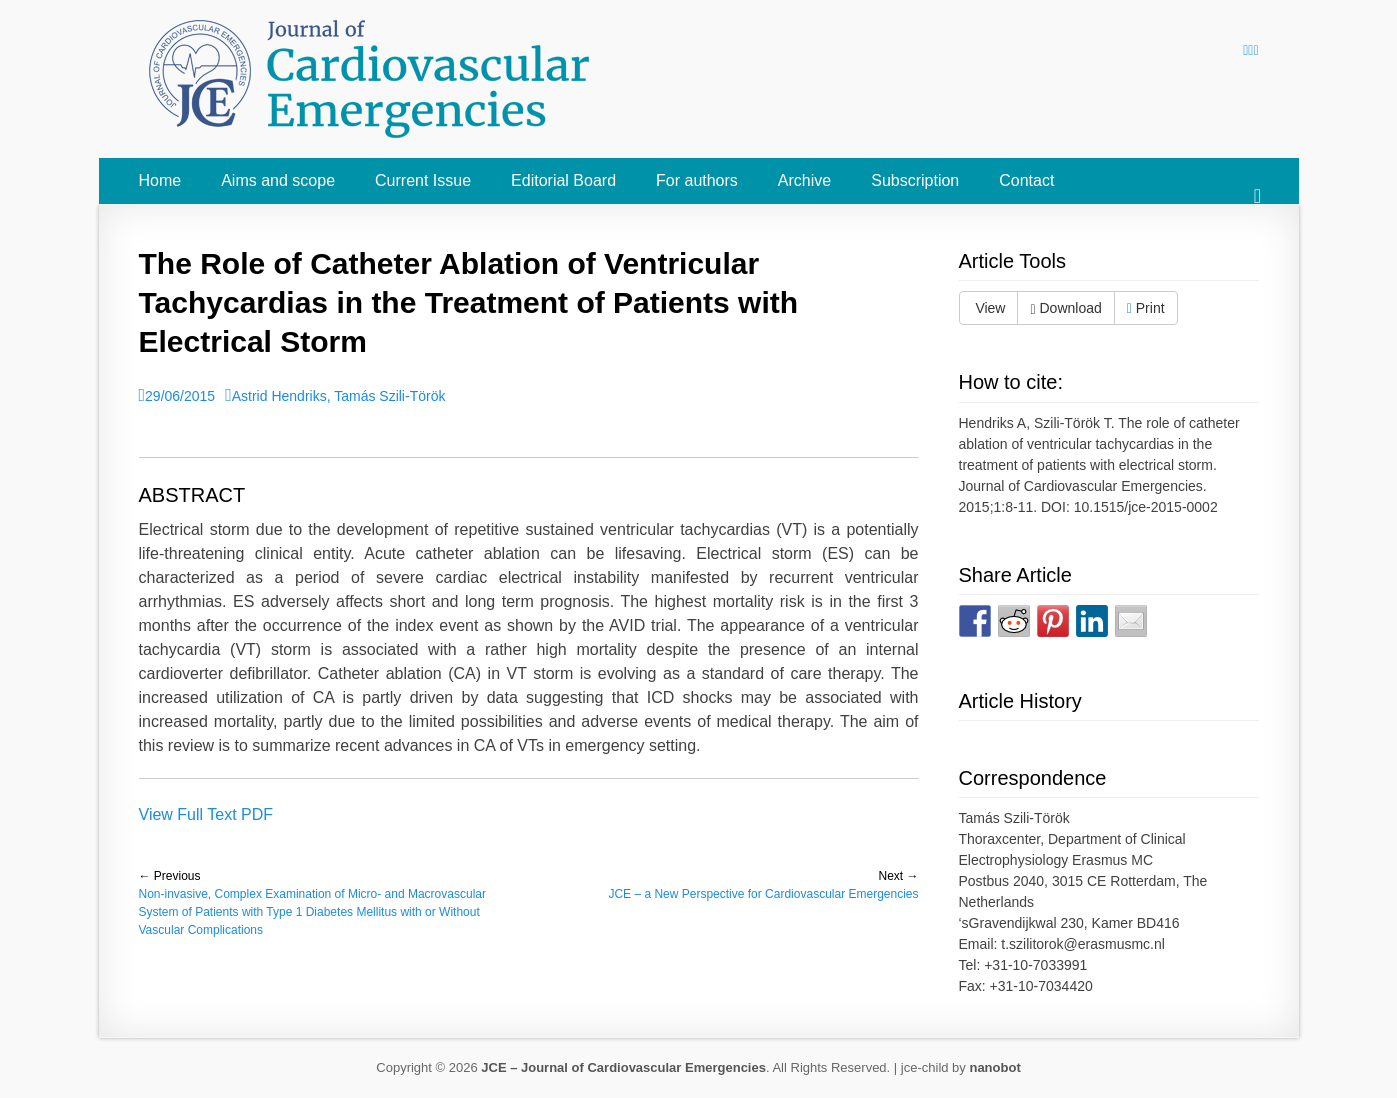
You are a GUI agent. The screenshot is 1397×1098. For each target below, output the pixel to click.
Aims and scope (278, 180)
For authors (697, 180)
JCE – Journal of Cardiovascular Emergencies (623, 1067)
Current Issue (423, 180)
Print (1146, 308)
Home (160, 180)
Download (1065, 308)
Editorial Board (563, 180)
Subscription (915, 180)
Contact (1026, 180)
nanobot (994, 1067)
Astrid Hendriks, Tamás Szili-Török (339, 396)
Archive (804, 180)
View (989, 308)
